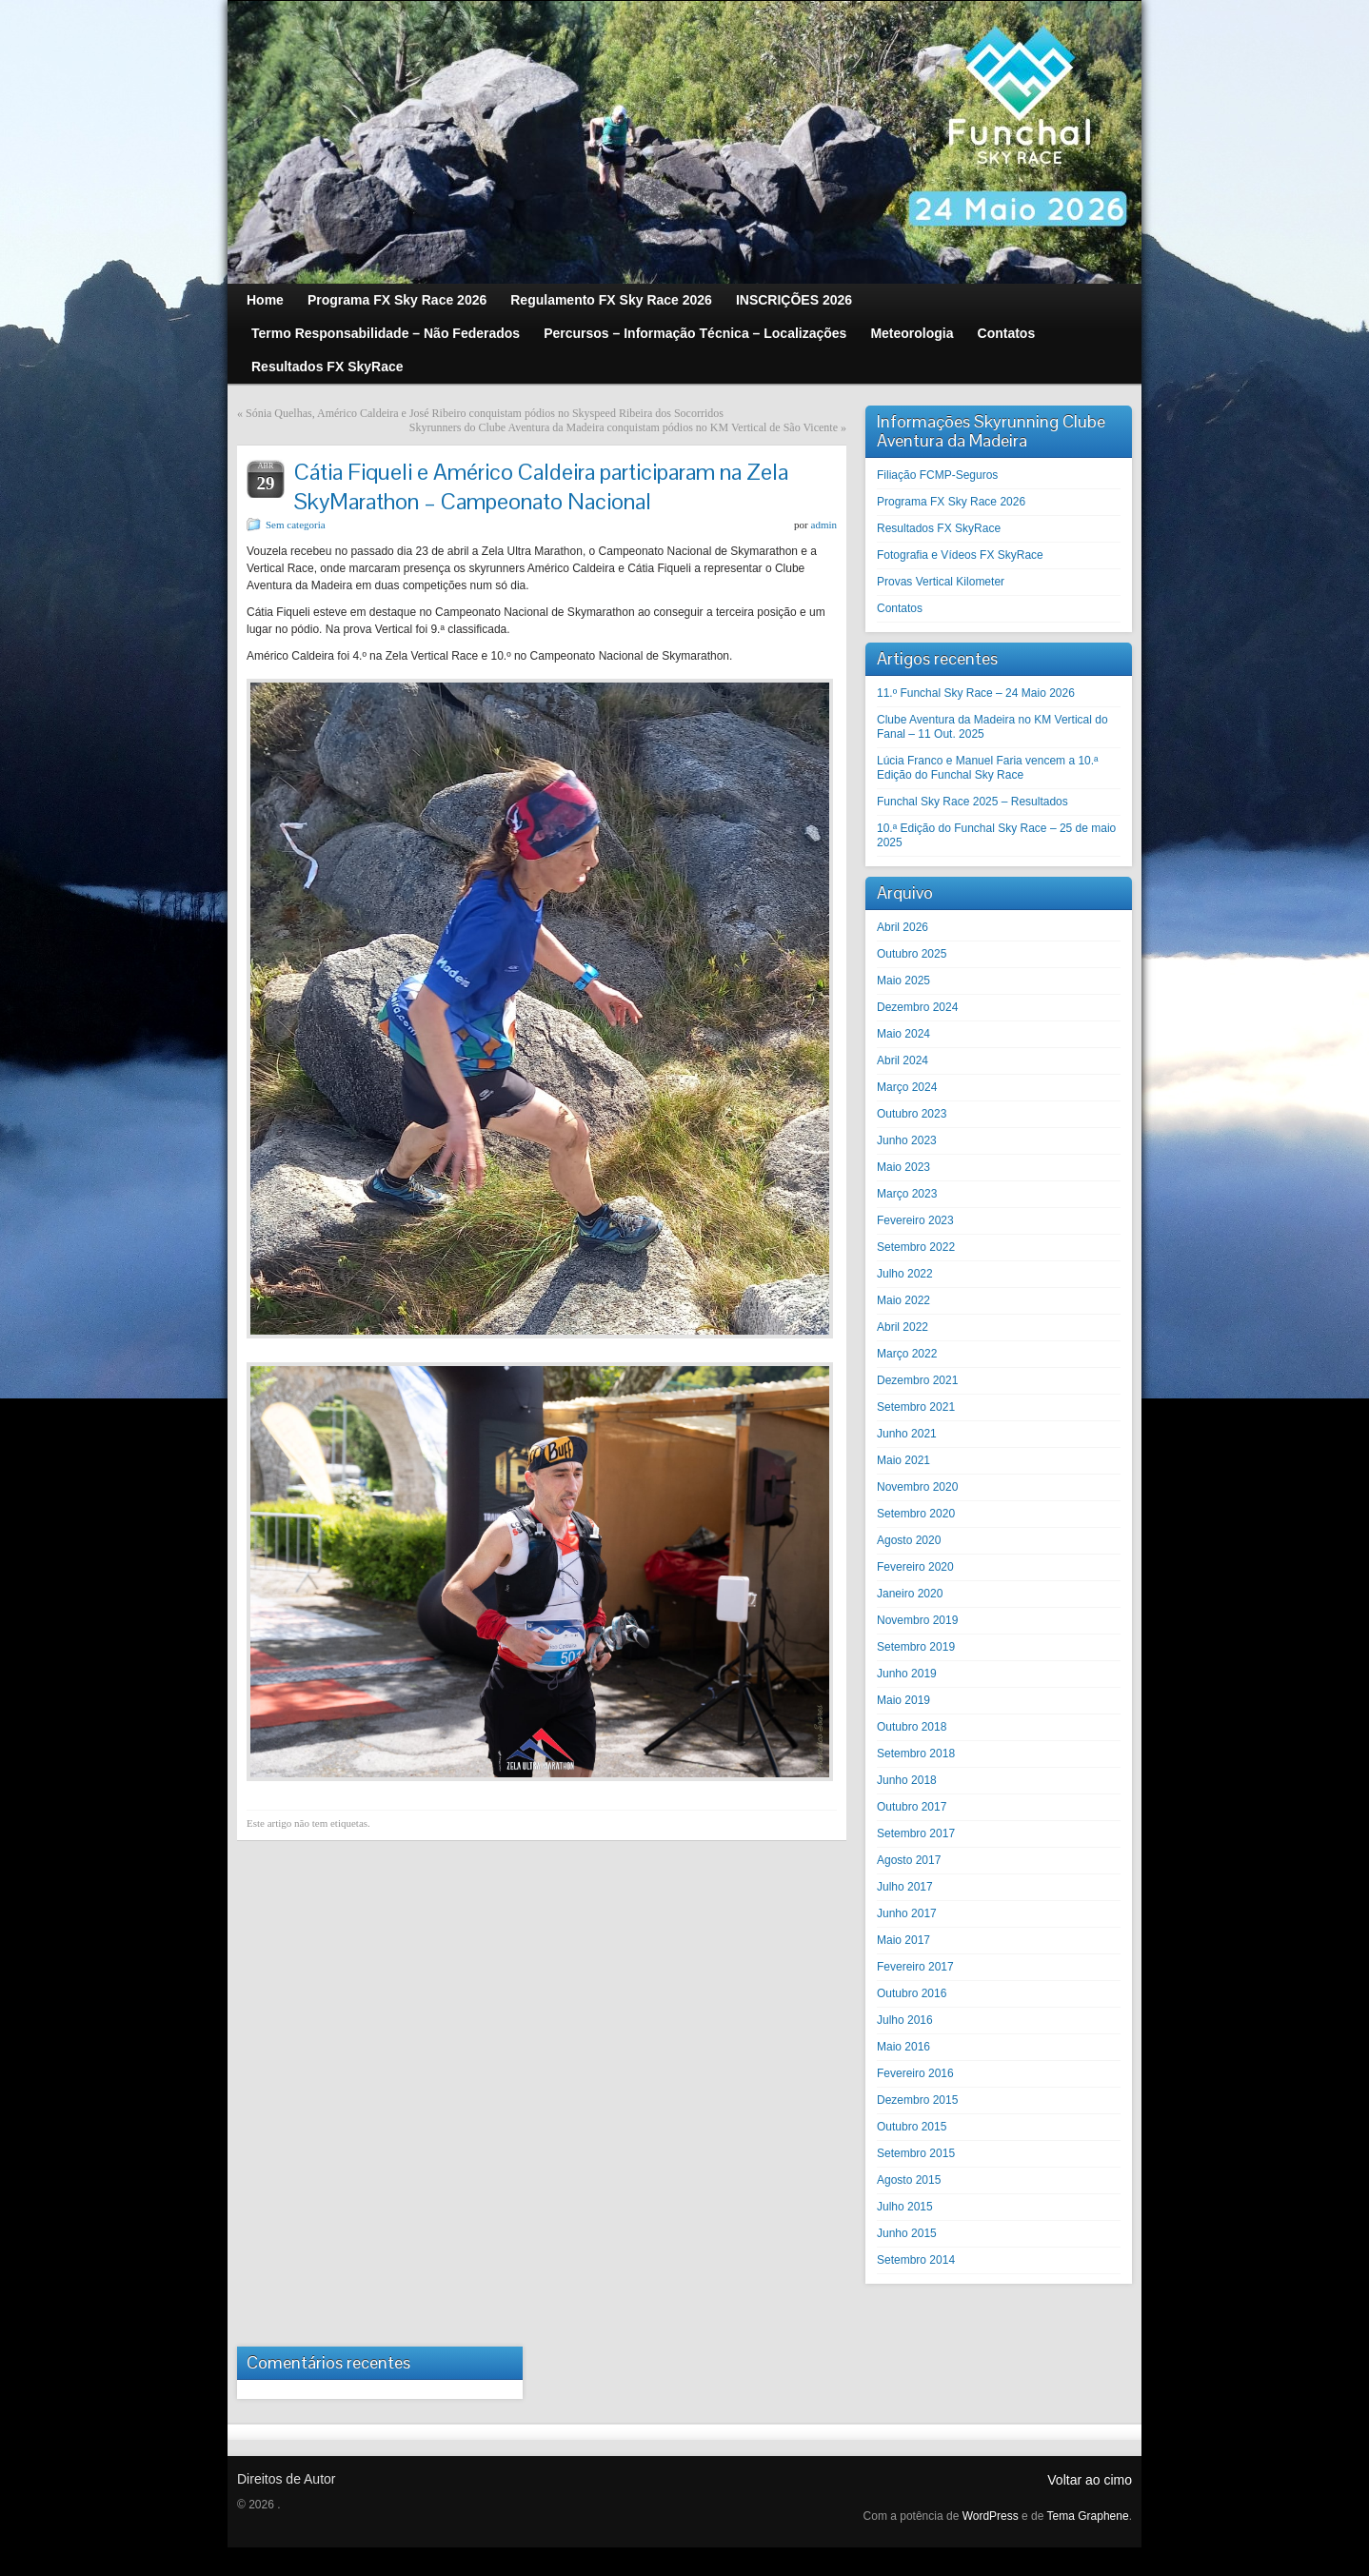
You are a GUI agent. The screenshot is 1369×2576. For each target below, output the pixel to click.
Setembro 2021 (916, 1407)
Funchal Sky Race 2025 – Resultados (972, 801)
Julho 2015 (905, 2206)
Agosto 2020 (909, 1540)
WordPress (990, 2516)
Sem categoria (296, 524)
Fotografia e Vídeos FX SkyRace (960, 555)
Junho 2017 (907, 1913)
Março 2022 (907, 1353)
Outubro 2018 (911, 1727)
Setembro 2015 (916, 2153)
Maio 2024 (903, 1033)
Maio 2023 (903, 1167)
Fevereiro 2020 (915, 1567)
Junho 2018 (907, 1780)
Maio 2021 (903, 1460)
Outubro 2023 (911, 1113)
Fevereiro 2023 (915, 1220)
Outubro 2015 (911, 2126)
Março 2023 (907, 1193)
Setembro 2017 (916, 1833)
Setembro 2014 (916, 2260)
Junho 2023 (907, 1140)
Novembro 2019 (917, 1620)
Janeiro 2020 (909, 1593)
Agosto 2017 (909, 1860)
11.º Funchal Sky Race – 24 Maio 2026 (976, 693)
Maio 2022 (903, 1300)
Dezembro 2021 (917, 1380)
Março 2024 (907, 1087)
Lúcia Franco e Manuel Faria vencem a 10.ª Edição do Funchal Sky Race (988, 768)
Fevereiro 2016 (915, 2073)
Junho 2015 (907, 2233)
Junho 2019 (907, 1673)
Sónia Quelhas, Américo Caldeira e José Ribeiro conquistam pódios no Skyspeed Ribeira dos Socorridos (485, 413)
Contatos (900, 608)
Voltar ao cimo (1089, 2479)
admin (824, 524)
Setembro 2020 (916, 1513)
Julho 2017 (905, 1886)
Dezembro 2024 (917, 1007)
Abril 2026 (902, 927)
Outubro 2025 (911, 954)
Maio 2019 (903, 1700)
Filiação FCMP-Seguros (937, 475)
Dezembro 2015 (917, 2100)
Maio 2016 (903, 2046)
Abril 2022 (902, 1327)
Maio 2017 (903, 1940)
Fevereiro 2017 (915, 1966)
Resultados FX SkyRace (939, 528)
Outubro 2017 (911, 1806)
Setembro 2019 (916, 1647)
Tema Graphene (1088, 2516)
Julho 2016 (905, 2020)
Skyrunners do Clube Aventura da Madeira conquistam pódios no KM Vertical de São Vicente (623, 427)
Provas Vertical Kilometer (940, 581)
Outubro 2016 (911, 1993)
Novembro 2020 (917, 1487)
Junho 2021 (907, 1433)
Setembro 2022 (916, 1247)
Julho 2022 (905, 1273)
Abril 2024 (902, 1060)
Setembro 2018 (916, 1753)
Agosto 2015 (909, 2180)
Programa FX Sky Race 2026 (951, 501)
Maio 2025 (903, 980)
